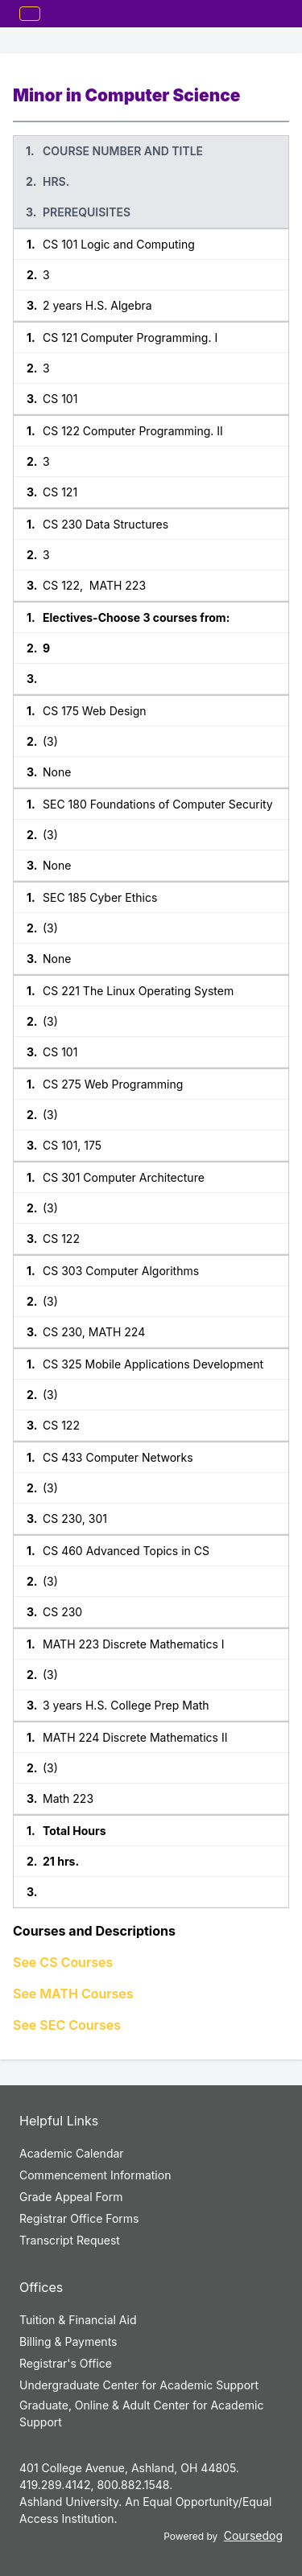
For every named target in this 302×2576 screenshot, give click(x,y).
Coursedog (253, 2535)
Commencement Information (95, 2175)
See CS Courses (63, 1962)
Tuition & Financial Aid (78, 2320)
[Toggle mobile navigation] (29, 13)
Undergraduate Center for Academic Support (139, 2385)
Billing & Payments (68, 2341)
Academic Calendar (71, 2153)
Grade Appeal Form (70, 2197)
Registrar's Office (65, 2363)
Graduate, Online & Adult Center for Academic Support (141, 2413)
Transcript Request (69, 2240)
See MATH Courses (73, 1993)
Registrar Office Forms (79, 2218)
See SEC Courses (67, 2025)
